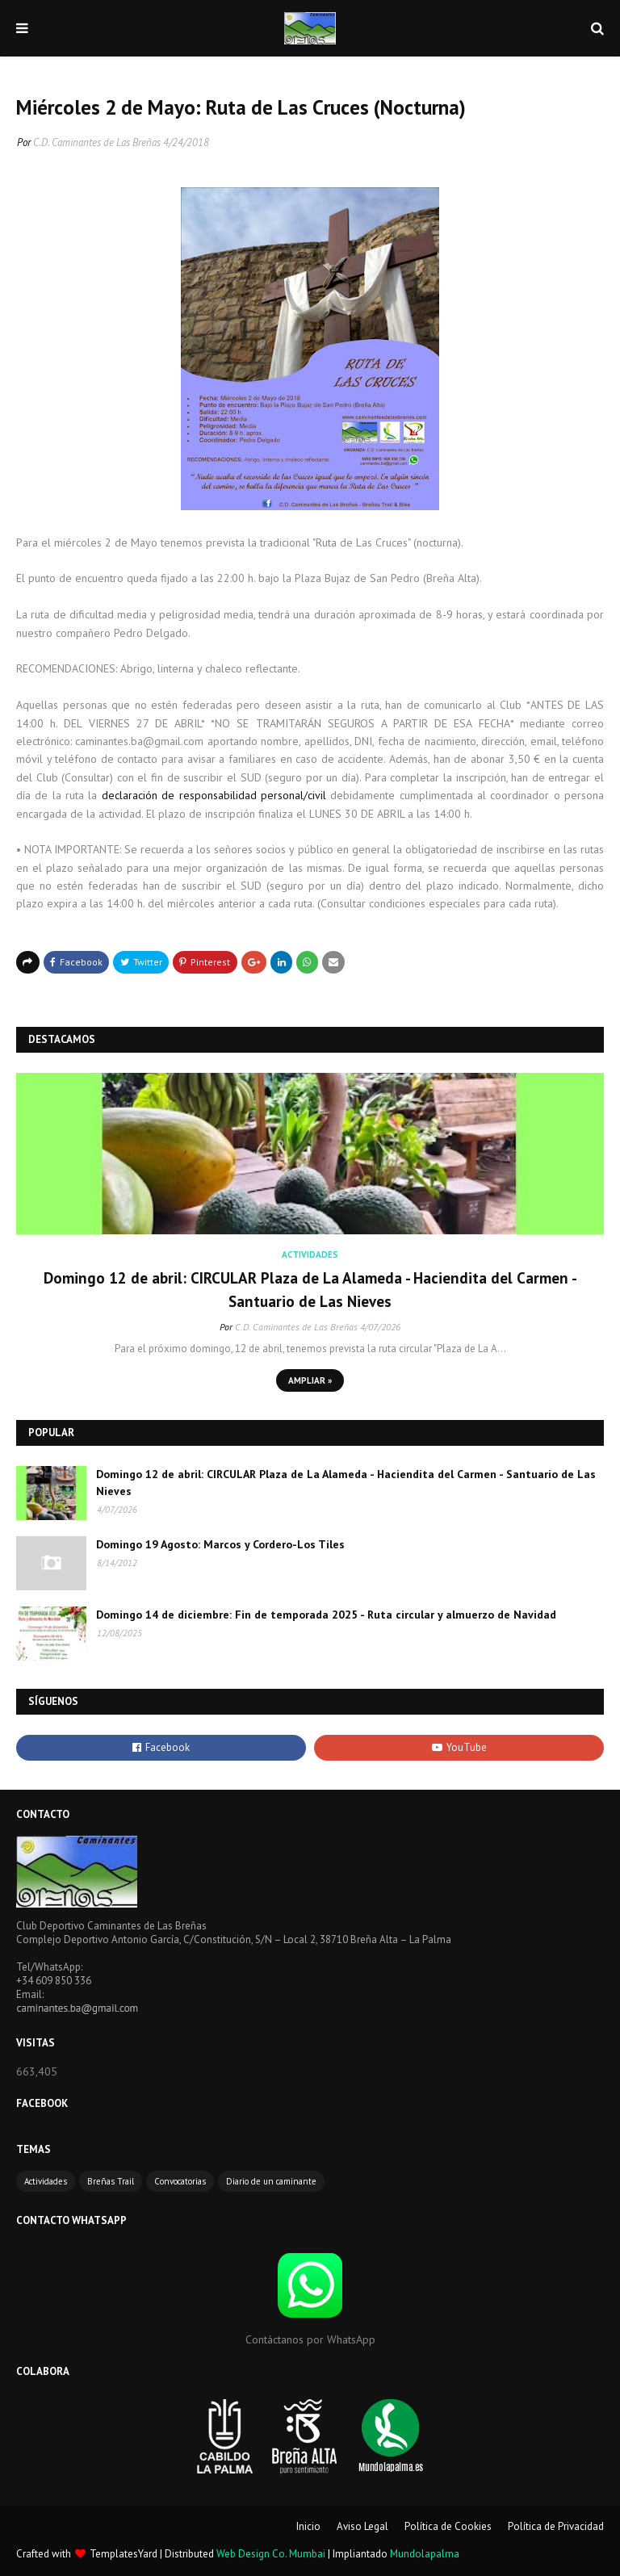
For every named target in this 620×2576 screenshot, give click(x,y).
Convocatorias (180, 2181)
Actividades (45, 2181)
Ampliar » (310, 1380)
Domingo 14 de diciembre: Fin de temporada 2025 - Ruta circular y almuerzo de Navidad (326, 1614)
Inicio (308, 2526)
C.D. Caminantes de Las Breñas (97, 142)
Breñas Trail (110, 2181)
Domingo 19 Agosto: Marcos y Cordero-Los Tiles (220, 1544)
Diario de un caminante (271, 2181)
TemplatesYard (123, 2554)
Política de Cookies (448, 2526)
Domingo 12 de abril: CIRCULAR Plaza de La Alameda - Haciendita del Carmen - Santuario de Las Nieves (310, 1289)
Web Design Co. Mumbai (270, 2554)
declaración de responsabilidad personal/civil (214, 795)
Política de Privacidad (556, 2526)
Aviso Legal (362, 2526)
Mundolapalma (424, 2554)
